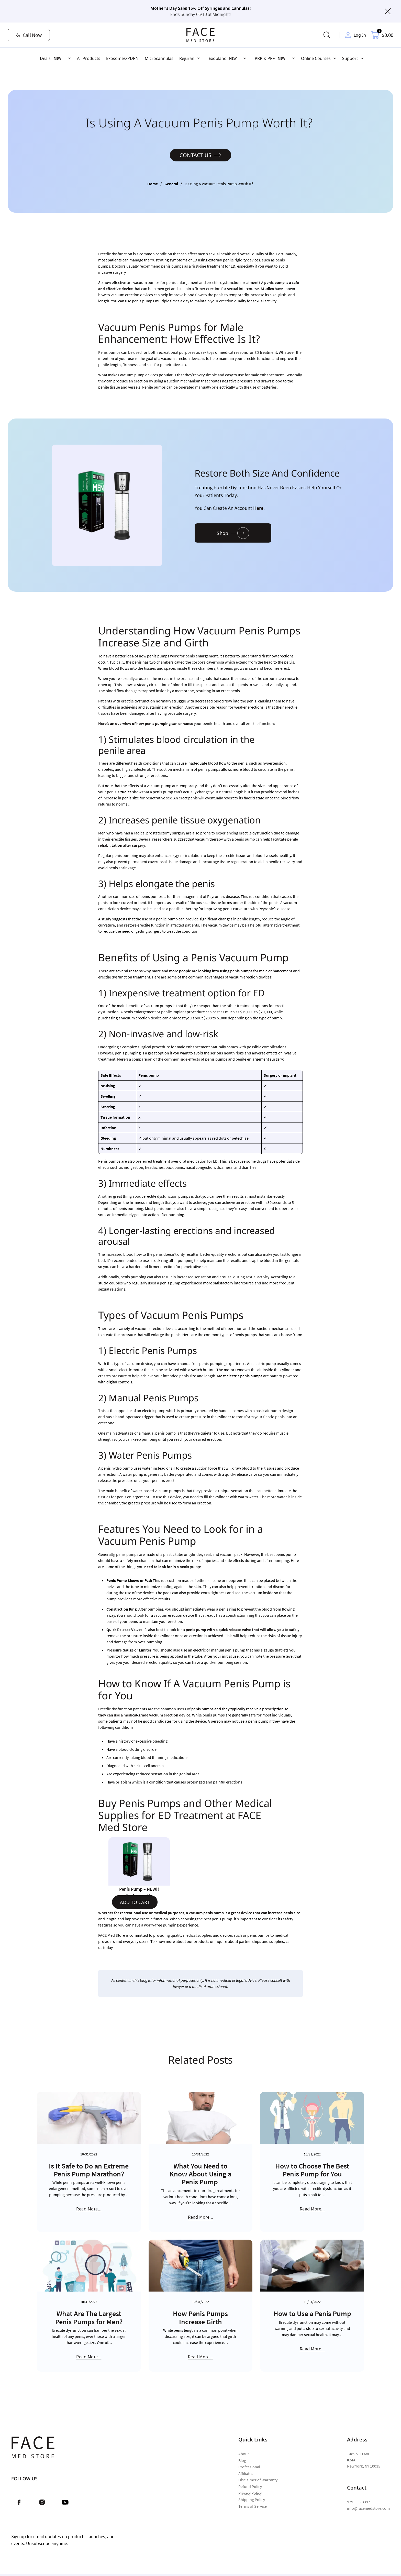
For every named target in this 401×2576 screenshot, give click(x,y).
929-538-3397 (358, 2501)
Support (350, 58)
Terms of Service (252, 2506)
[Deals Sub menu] (69, 58)
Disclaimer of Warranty (257, 2479)
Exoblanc (217, 58)
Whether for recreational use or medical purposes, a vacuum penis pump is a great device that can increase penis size (199, 1912)
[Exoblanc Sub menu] (245, 58)
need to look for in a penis (166, 1566)
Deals (45, 58)
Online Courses (316, 58)
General (171, 183)
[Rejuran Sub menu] (198, 58)
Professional (249, 2466)
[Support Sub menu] (362, 58)
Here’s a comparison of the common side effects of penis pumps (172, 1059)
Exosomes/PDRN (122, 58)
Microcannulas (159, 58)
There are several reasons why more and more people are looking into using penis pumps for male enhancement (195, 970)
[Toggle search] (327, 35)
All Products (88, 58)
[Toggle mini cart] (382, 35)
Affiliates (245, 2473)
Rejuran (186, 58)
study (106, 918)
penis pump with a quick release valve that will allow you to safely (242, 1629)
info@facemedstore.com (368, 2508)
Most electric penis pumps (239, 1375)
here (258, 508)
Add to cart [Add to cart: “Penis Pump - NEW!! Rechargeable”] (135, 1902)
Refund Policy (250, 2486)
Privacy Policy (250, 2493)
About (243, 2453)
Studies (267, 288)
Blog (242, 2460)
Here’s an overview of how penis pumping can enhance (145, 723)
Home (152, 183)
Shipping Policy (251, 2499)
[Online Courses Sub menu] (335, 58)
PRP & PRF (265, 58)
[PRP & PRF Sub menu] (293, 58)
